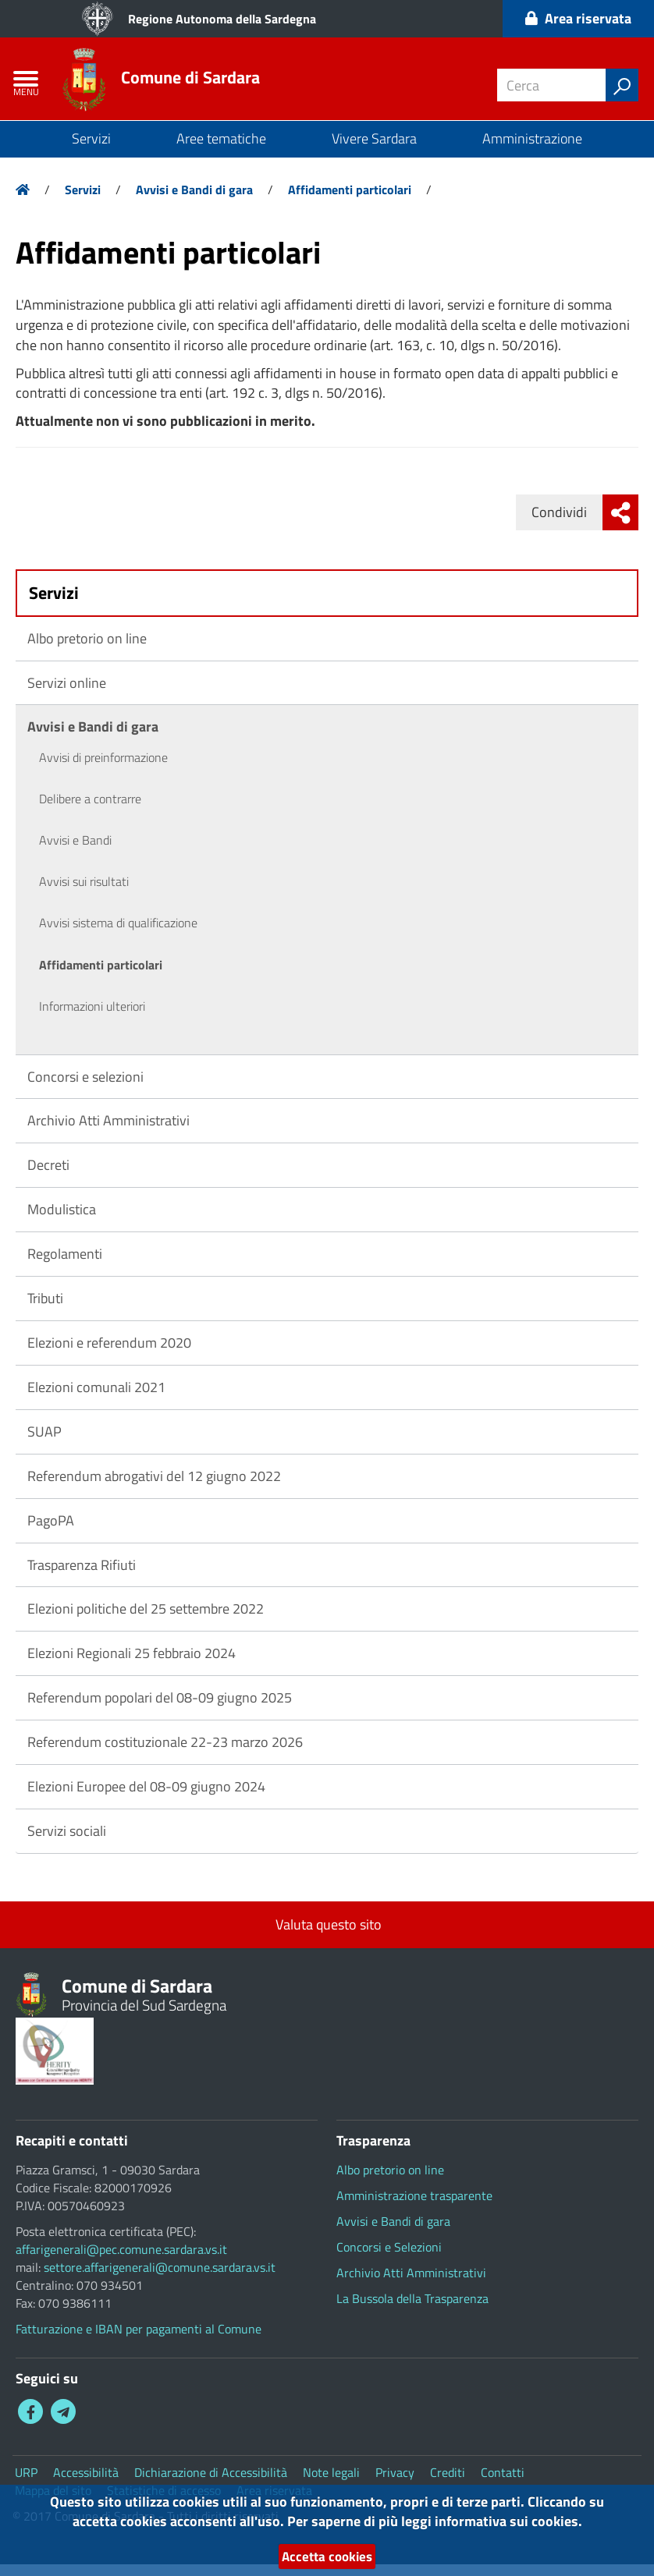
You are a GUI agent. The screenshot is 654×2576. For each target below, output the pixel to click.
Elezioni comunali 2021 (96, 1398)
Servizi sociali (66, 1842)
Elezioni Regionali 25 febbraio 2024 (131, 1665)
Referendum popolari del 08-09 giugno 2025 (159, 1709)
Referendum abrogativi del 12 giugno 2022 (154, 1487)
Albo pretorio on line (87, 650)
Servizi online (66, 694)
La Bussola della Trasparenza (412, 2310)
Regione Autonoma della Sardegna (222, 18)
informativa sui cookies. (508, 2519)
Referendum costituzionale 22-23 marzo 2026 (165, 1753)
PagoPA (50, 1532)
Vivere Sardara (374, 150)
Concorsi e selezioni (85, 1088)
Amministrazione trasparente (414, 2207)
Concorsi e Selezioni (389, 2258)
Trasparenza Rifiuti (81, 1576)
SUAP (44, 1443)
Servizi (91, 150)
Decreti (48, 1177)
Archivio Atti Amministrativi (108, 1132)
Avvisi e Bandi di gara (194, 201)
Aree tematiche (221, 150)
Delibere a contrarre (90, 811)
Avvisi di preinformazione (103, 769)
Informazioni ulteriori (92, 1017)
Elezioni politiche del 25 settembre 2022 (145, 1621)
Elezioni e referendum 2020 (109, 1354)
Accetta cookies (327, 2556)
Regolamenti (64, 1265)
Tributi (45, 1309)
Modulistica (61, 1221)
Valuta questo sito (327, 1936)
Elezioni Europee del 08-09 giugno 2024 (146, 1798)
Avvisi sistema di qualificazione (118, 935)
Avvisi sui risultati (84, 893)
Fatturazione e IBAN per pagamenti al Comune (138, 2340)
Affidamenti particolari (349, 201)
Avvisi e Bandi (75, 852)
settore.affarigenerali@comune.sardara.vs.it (159, 2279)
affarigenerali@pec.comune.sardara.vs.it (121, 2261)
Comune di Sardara (203, 85)
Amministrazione (532, 150)
